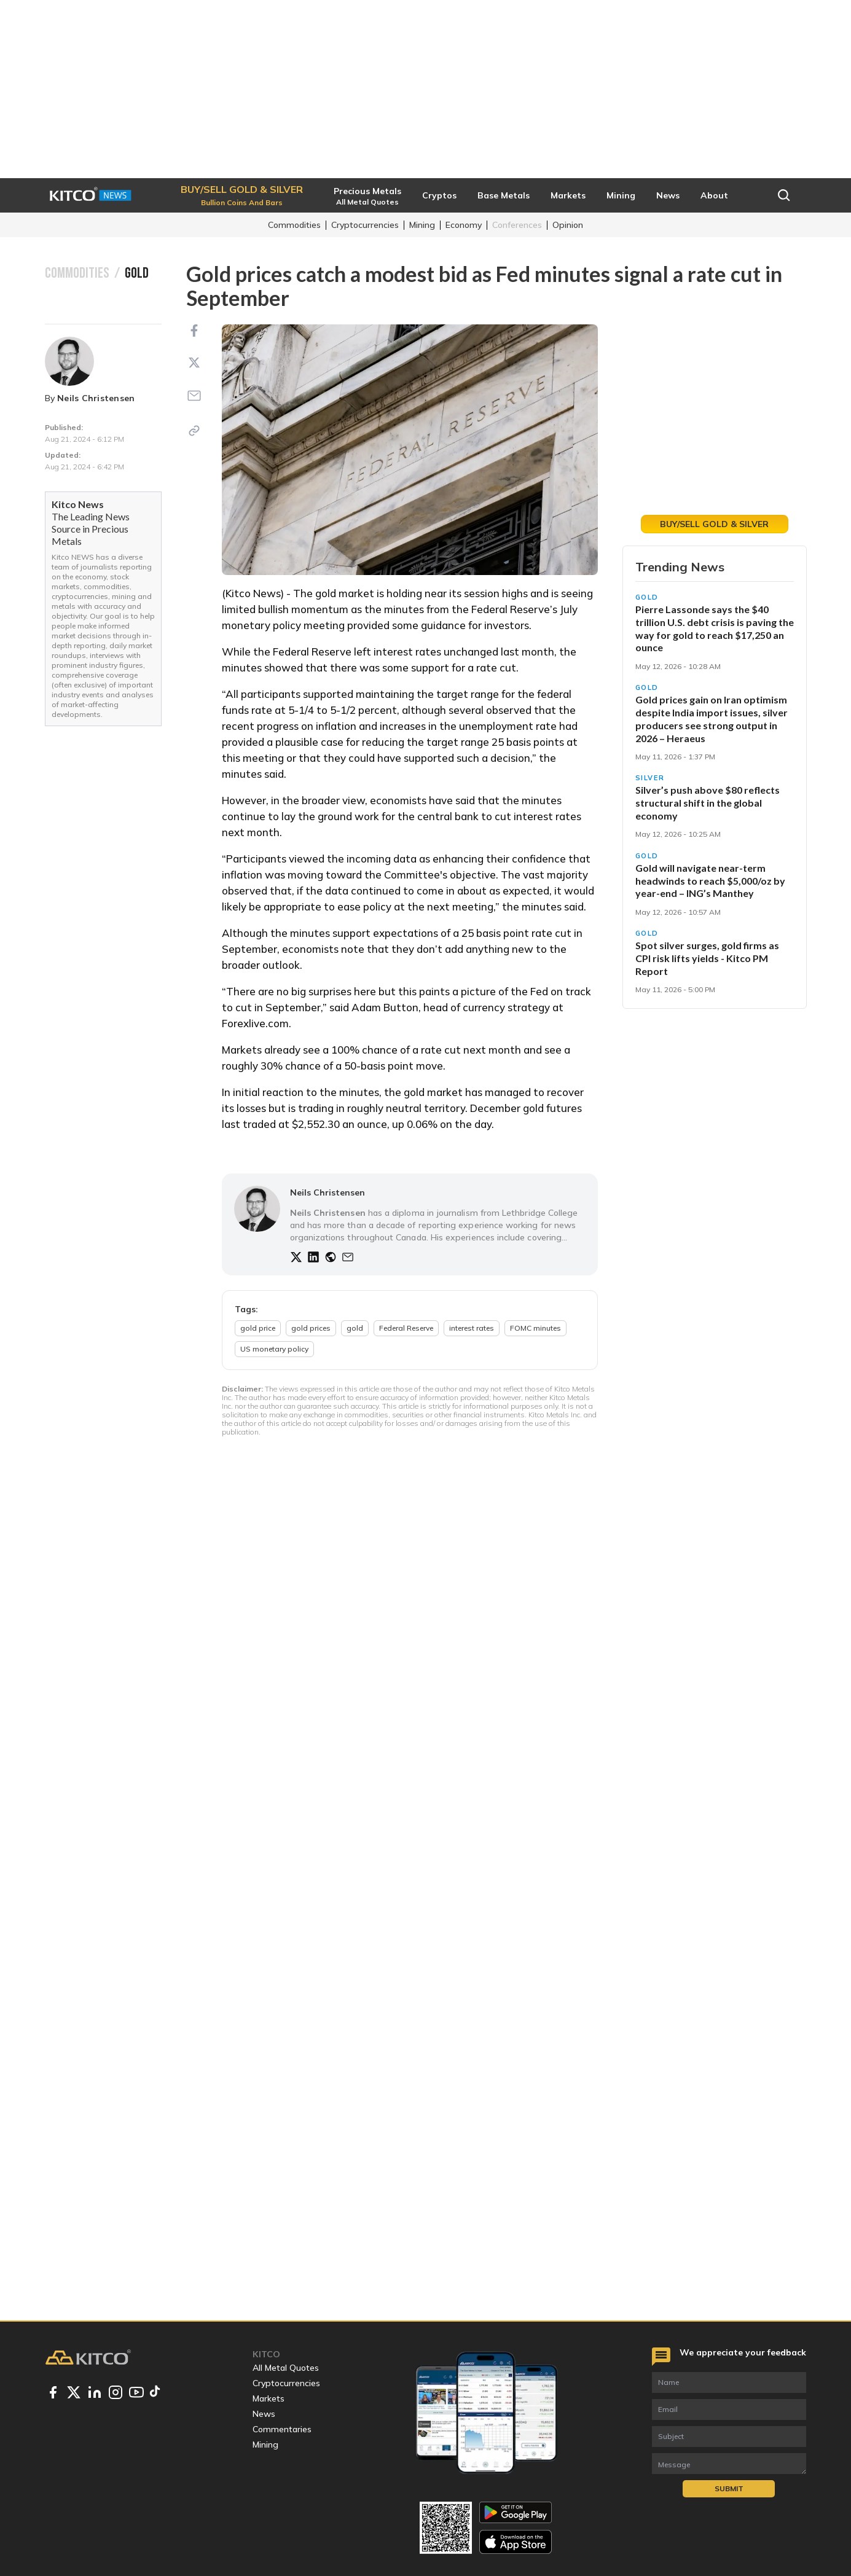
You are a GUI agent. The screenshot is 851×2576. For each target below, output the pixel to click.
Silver (650, 777)
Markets (268, 2398)
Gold (647, 597)
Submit (729, 2488)
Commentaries (282, 2429)
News (264, 2413)
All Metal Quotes (286, 2367)
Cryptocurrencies (365, 224)
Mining (422, 224)
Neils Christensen (96, 398)
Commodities (294, 224)
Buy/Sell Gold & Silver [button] (714, 524)
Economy (463, 224)
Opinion (567, 224)
